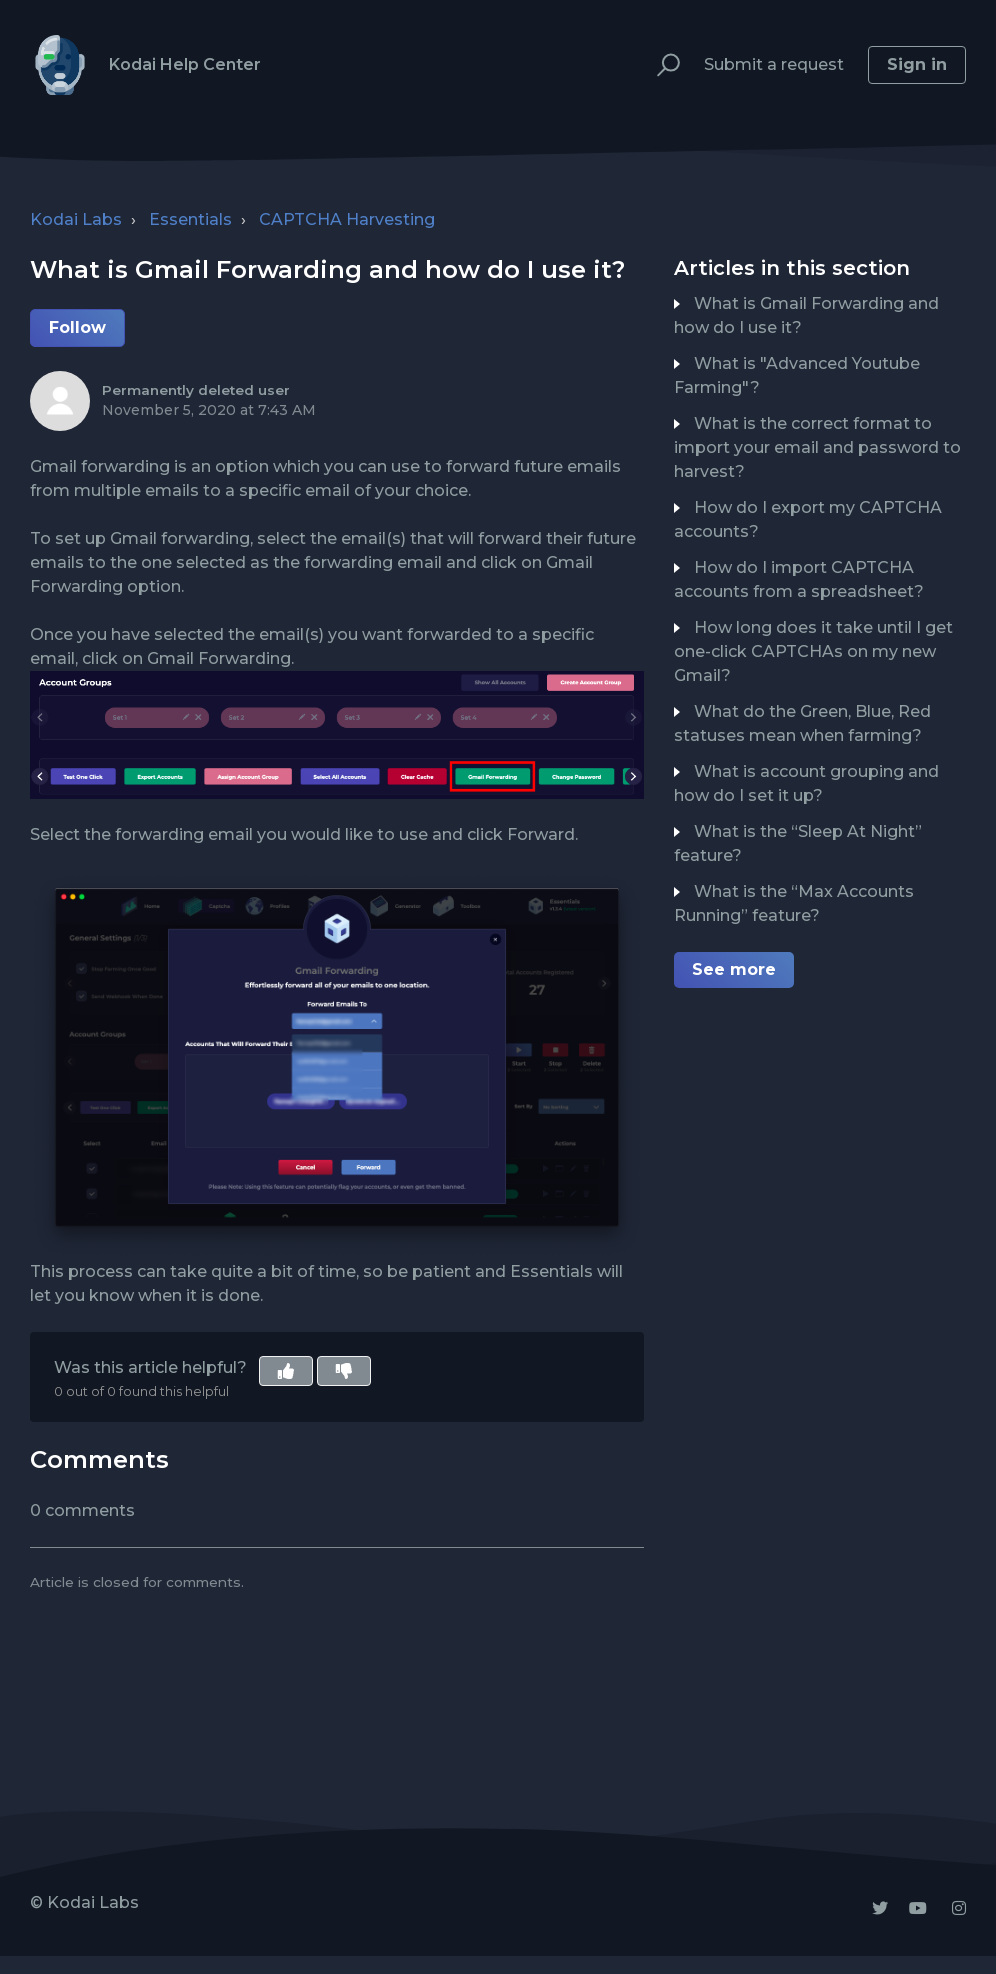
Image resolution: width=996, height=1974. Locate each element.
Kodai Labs (76, 219)
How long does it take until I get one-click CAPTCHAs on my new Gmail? (813, 651)
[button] (659, 65)
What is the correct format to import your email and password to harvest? (817, 447)
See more (734, 969)
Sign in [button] (917, 64)
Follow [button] (77, 327)
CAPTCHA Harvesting (347, 219)
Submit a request (774, 64)
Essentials (190, 219)
